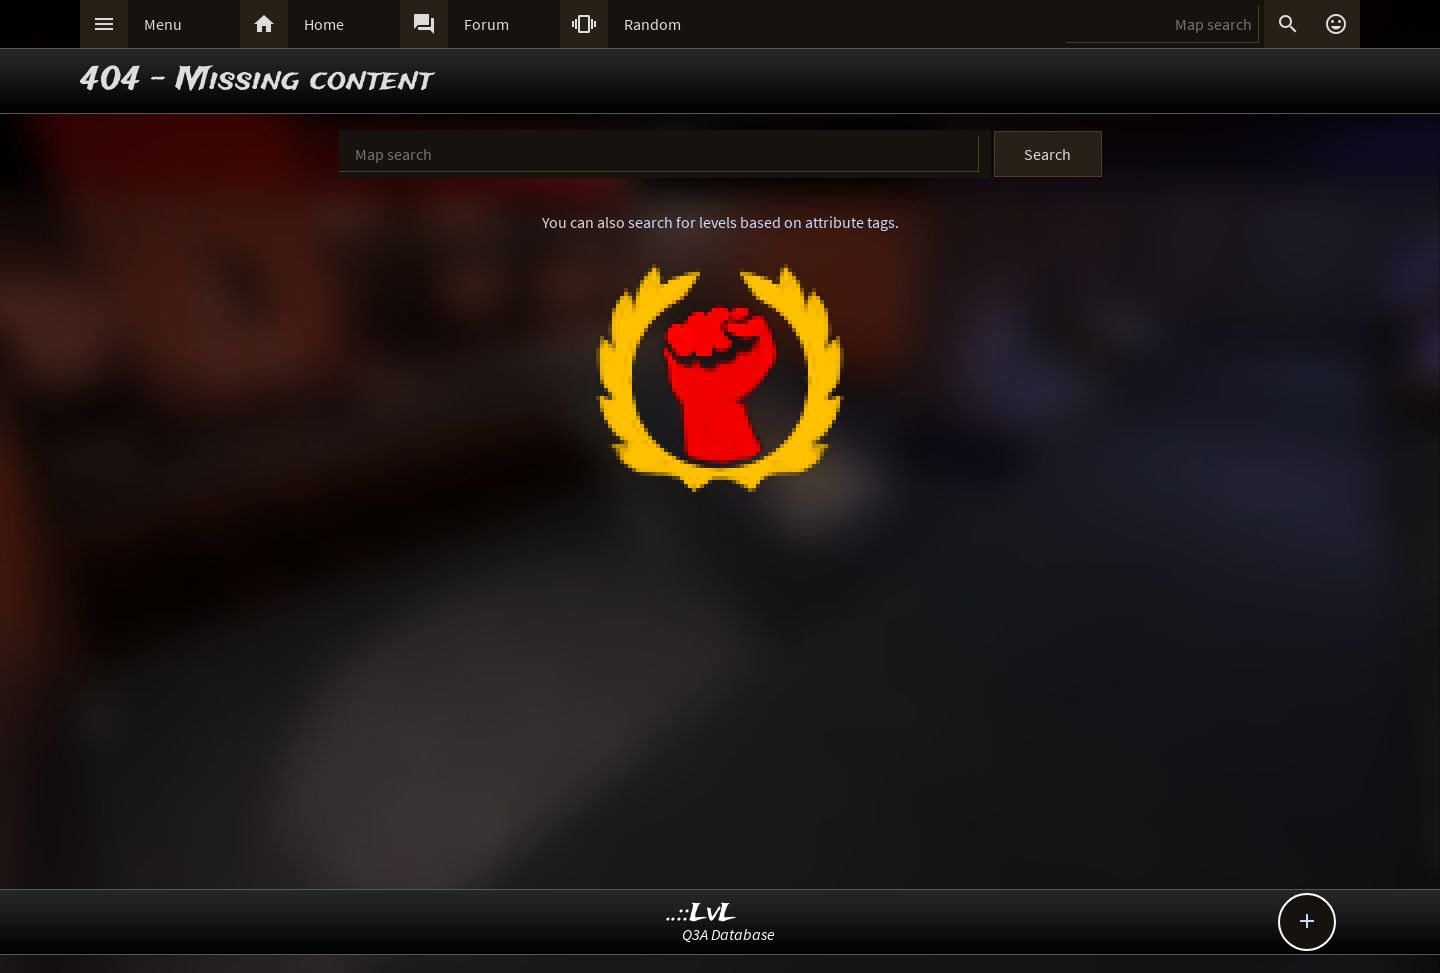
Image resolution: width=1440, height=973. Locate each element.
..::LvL (701, 913)
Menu (163, 24)
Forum (486, 24)
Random (652, 24)
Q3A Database (728, 934)
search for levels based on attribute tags (761, 222)
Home (324, 24)
